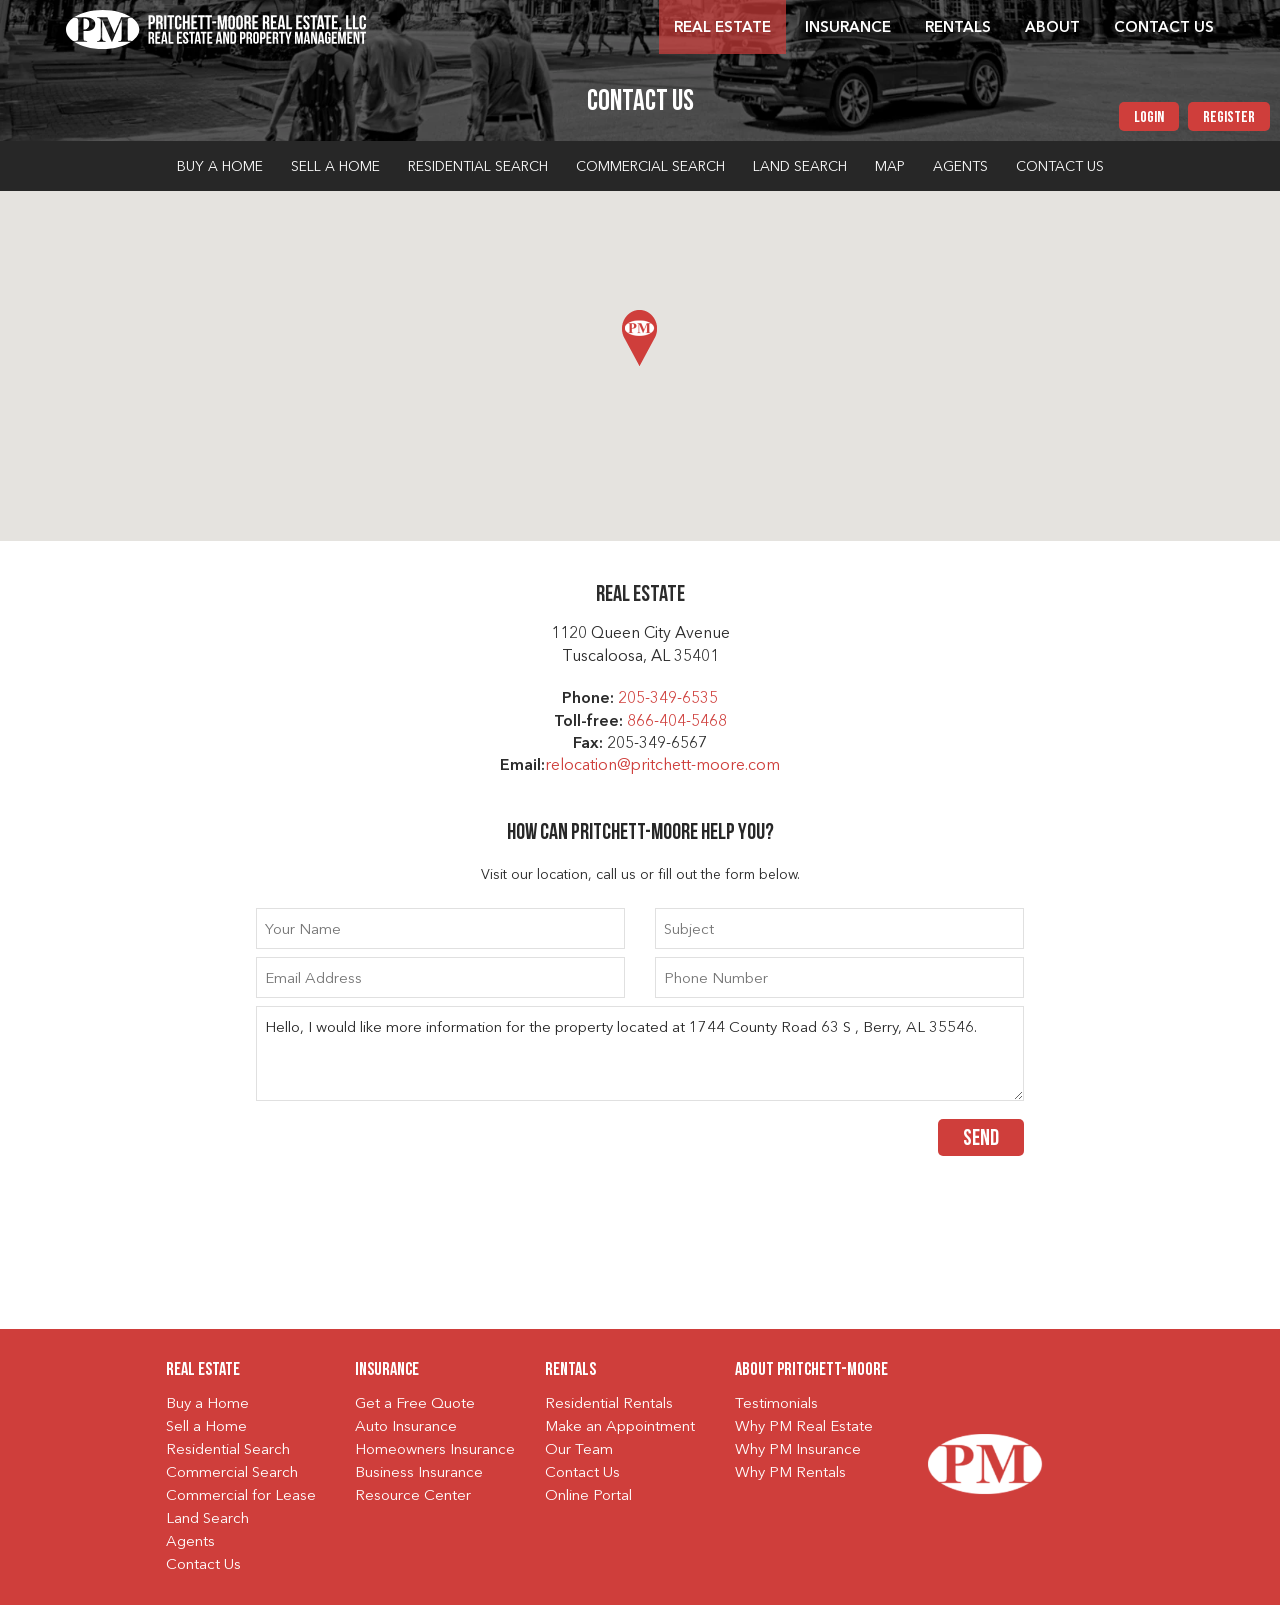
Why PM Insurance (798, 1450)
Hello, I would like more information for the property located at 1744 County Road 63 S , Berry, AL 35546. (640, 1053)
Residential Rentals (609, 1404)
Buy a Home (220, 167)
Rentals (958, 28)
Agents (960, 167)
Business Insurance (419, 1473)
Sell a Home (335, 167)
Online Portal (588, 1496)
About (1052, 28)
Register (1229, 118)
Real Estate (722, 28)
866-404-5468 (677, 722)
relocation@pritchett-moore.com (662, 766)
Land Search (800, 167)
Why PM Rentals (790, 1473)
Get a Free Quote (415, 1404)
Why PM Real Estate (804, 1427)
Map (890, 167)
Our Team (579, 1450)
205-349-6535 (668, 699)
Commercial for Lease (241, 1496)
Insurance (848, 28)
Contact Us (1164, 28)
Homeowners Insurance (435, 1450)
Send (981, 1139)
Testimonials (776, 1404)
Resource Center (413, 1496)
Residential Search (478, 167)
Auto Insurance (406, 1427)
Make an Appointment (620, 1427)
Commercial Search (650, 167)
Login (1149, 118)
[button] (639, 338)
